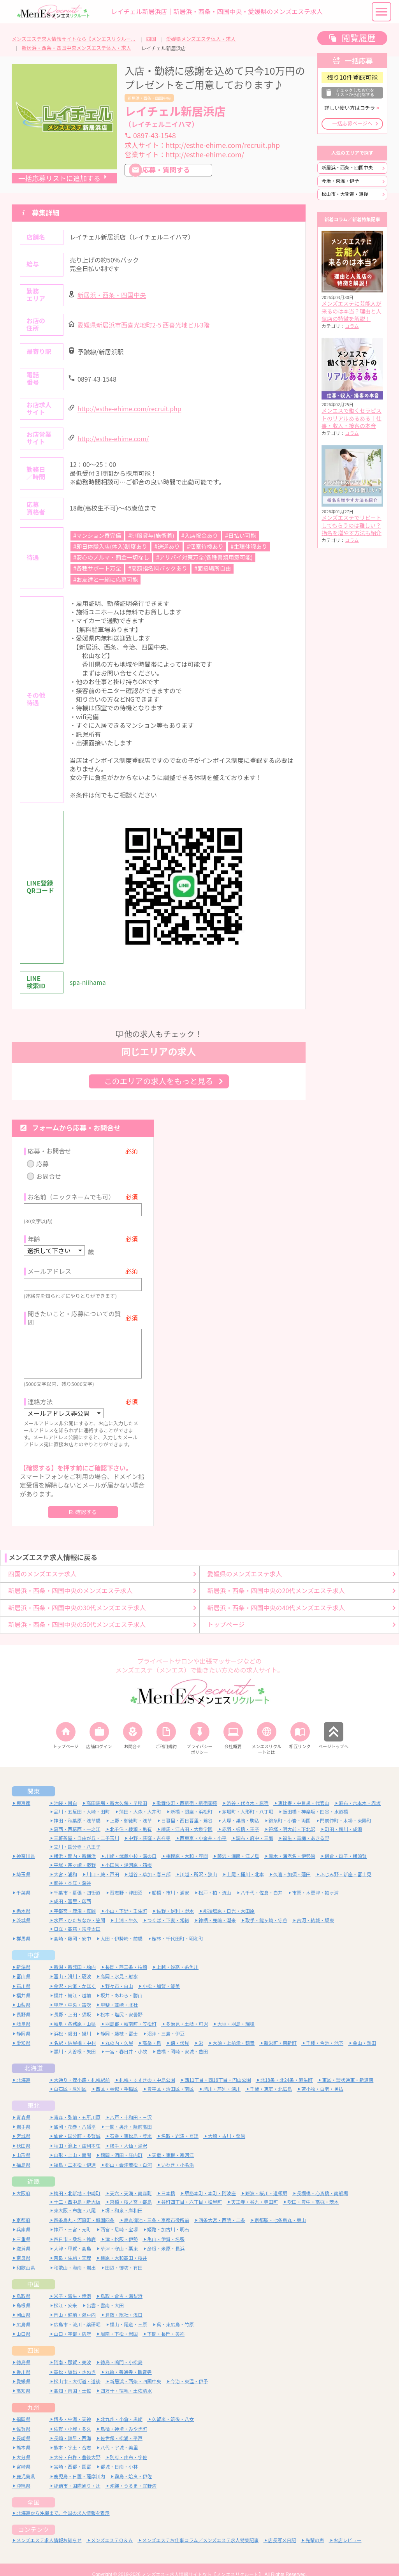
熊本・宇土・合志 (72, 2437)
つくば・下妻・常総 (168, 1910)
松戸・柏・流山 (215, 1883)
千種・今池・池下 (324, 2033)
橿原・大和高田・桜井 (123, 2248)
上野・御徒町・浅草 (131, 1810)
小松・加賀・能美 (161, 1976)
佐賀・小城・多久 (72, 2418)
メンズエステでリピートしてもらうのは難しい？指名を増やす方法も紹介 (351, 525)
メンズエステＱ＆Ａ (112, 2530)
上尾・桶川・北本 (245, 1864)
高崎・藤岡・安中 (72, 1928)
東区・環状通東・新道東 (347, 2070)
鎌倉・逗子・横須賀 (346, 1846)
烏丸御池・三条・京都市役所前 (156, 2210)
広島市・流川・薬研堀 (77, 2314)
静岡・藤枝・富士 (119, 2023)
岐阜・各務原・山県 (75, 2014)
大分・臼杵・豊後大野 (77, 2447)
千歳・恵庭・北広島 (271, 2078)
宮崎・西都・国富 (72, 2457)
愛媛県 (23, 2371)
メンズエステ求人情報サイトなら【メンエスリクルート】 (74, 39)
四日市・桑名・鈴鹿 (75, 2229)
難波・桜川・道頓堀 (266, 2183)
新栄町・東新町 (280, 2033)
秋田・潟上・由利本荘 (77, 2135)
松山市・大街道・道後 (345, 194)
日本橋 (168, 2183)
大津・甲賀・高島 (72, 2238)
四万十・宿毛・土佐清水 (126, 2381)
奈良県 (23, 2248)
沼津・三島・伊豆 (166, 2023)
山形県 (23, 2145)
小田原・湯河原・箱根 (128, 1855)
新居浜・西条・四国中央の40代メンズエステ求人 (276, 1598)
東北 (33, 2095)
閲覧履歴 (358, 38)
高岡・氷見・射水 (119, 1966)
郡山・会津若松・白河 (128, 2154)
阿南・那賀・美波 (72, 2352)
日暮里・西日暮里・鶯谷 (187, 1810)
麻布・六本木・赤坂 (360, 1793)
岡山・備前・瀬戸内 (75, 2305)
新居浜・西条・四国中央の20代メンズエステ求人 (276, 1581)
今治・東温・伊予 (340, 180)
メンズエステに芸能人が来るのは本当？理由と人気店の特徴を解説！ (351, 311)
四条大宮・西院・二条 (222, 2210)
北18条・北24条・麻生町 (286, 2070)
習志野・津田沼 (126, 1883)
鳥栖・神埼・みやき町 (123, 2418)
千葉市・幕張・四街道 (77, 1883)
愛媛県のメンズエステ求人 (244, 1564)
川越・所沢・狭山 (198, 1864)
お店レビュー (348, 2530)
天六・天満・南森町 (131, 2183)
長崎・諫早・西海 (72, 2428)
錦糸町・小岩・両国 (290, 1810)
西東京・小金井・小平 (203, 1828)
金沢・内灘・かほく (75, 1976)
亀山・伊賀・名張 (166, 2229)
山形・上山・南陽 (72, 2145)
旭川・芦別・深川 (222, 2078)
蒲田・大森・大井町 (140, 1802)
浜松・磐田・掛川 (72, 2023)
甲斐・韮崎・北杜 (119, 1995)
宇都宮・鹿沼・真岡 (75, 1900)
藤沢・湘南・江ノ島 (238, 1846)
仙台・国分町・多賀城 (77, 2126)
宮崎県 (23, 2457)
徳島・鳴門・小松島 (121, 2352)
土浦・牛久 (126, 1910)
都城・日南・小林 (119, 2457)
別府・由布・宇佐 (128, 2447)
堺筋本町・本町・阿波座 (210, 2183)
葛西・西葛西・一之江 (77, 1819)
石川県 (23, 1976)
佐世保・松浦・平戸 (121, 2428)
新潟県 (23, 1957)
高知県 (23, 2381)
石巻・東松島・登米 (131, 2126)
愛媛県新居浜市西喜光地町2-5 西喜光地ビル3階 (143, 325)
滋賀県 (23, 2238)
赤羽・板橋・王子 (240, 1819)
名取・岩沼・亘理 (180, 2126)
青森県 (23, 2107)
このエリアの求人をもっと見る (158, 1081)
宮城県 (23, 2126)
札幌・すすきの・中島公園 (147, 2070)
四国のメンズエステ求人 (42, 1564)
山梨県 (23, 1995)
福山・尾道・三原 (128, 2314)
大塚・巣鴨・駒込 (240, 1810)
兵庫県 (23, 2219)
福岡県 (23, 2409)
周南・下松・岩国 (119, 2324)
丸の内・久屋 (119, 2033)
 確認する (83, 1502)
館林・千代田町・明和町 (177, 1928)
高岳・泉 (151, 2033)
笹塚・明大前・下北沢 (292, 1819)
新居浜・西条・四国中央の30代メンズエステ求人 (77, 1598)
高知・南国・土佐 (72, 2381)
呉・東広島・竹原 (175, 2314)
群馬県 (23, 1928)
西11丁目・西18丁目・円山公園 (218, 2070)
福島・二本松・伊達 (75, 2154)
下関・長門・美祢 (166, 2324)
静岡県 (23, 2023)
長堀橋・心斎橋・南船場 (322, 2183)
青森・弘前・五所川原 (77, 2107)
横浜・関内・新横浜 (75, 1846)
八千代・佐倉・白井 (262, 1883)
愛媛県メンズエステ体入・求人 (201, 39)
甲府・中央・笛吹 (72, 1995)
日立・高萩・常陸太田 (77, 1919)
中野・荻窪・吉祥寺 (149, 1828)
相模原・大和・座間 (187, 1846)
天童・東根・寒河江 (173, 2145)
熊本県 (23, 2437)
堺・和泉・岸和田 (123, 2200)
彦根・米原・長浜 (166, 2238)
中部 (33, 1945)
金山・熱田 (364, 2033)
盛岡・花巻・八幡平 (75, 2117)
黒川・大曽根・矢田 (75, 2041)
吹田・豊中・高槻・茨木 (313, 2192)
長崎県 (23, 2428)
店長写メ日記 (282, 2530)
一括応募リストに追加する (59, 178)
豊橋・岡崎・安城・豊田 (182, 2041)
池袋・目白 (65, 1793)
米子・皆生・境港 (72, 2286)
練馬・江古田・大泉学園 (187, 1819)
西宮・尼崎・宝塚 (119, 2219)
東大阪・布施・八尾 (75, 2200)
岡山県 (23, 2305)
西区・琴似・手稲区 (117, 2078)
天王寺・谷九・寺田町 (254, 2192)
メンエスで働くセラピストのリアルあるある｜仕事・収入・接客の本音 (351, 418)
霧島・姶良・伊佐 (133, 2466)
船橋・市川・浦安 (170, 1883)
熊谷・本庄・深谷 (72, 1873)
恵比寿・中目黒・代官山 (303, 1793)
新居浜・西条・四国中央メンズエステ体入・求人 (76, 48)
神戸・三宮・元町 (72, 2219)
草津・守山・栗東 (119, 2238)
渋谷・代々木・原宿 (248, 1793)
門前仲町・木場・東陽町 (345, 1810)
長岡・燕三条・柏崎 (126, 1957)
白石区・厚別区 (70, 2078)
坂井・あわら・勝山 (121, 1985)
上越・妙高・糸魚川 (177, 1957)
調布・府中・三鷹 (254, 1828)
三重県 (23, 2229)
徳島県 (23, 2352)
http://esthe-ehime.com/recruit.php (129, 409)
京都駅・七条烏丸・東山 (280, 2210)
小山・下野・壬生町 (126, 1900)
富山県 (23, 1966)
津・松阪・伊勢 (121, 2229)
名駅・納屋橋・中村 (75, 2033)
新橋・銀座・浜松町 (191, 1802)
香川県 (23, 2362)
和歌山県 (25, 2257)
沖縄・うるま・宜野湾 (133, 2476)
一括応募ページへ (352, 123)
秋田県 (23, 2135)
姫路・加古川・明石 (168, 2219)
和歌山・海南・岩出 (75, 2257)
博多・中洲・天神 (72, 2409)
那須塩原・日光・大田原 (229, 1900)
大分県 (23, 2447)
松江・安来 (65, 2295)
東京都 (23, 1793)
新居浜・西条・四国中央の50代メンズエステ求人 (77, 1615)
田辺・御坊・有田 (123, 2257)
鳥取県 (23, 2286)
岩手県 (23, 2117)
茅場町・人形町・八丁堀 (247, 1802)
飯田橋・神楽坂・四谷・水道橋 (315, 1802)
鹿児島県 (25, 2466)
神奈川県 (25, 1846)
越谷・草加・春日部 (149, 1864)
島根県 (23, 2295)
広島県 (23, 2314)
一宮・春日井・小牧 (126, 2041)
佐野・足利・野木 (175, 1900)
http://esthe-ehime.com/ (113, 439)
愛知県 (23, 2033)
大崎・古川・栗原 (226, 2126)
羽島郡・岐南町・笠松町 (130, 2014)
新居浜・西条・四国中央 (149, 98)
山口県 (23, 2324)
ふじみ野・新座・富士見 (345, 1864)
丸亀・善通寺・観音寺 (128, 2362)
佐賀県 (23, 2418)
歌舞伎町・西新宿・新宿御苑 (186, 1793)
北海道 (33, 2058)
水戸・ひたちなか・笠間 (79, 1910)
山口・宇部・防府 (72, 2324)
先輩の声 (314, 2530)
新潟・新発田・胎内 (75, 1957)
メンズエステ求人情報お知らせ (49, 2530)
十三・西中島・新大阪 (77, 2192)
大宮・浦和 (65, 1864)
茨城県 (23, 1910)
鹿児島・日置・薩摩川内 (79, 2466)
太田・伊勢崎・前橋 (121, 1928)
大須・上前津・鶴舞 (234, 2033)
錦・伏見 (179, 2033)
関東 (33, 1781)
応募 (42, 1164)
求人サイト (202, 145)
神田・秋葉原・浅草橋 (77, 1810)
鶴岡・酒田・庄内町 (121, 2145)
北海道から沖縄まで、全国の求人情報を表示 (63, 2503)
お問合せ (48, 1176)
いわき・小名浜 (177, 2154)
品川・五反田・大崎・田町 (82, 1802)
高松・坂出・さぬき (75, 2362)
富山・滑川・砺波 (72, 1966)
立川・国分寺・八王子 (77, 1837)
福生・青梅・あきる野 (306, 1828)
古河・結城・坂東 (315, 1910)
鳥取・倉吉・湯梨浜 (121, 2286)
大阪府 (23, 2183)
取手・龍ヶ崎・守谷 (266, 1910)
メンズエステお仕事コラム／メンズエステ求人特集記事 (200, 2530)
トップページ (226, 1615)
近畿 (33, 2171)
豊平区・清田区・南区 (170, 2078)
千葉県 (23, 1883)
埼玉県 (23, 1864)
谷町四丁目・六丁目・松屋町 (191, 2192)
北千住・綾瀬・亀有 (131, 1819)
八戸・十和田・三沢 (131, 2107)
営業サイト (184, 154)
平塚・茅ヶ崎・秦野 (75, 1855)
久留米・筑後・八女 (173, 2409)
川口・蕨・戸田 (102, 1864)
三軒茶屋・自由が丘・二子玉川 (86, 1828)
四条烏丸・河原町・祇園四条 (84, 2210)
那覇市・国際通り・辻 (77, 2476)
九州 (33, 2398)
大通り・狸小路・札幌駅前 (82, 2070)
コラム (352, 326)
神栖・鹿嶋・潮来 (217, 1910)
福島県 (23, 2154)
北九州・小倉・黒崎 (121, 2409)
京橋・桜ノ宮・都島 (131, 2192)
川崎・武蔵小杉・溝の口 (130, 1846)
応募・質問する (170, 174)
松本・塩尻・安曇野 (121, 2004)
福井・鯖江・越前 (72, 1985)
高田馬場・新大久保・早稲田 (116, 1793)
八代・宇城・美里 (119, 2437)
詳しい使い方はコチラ (349, 108)
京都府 (23, 2210)
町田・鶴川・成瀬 (343, 1819)
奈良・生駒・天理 (72, 2248)
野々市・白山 (119, 1976)
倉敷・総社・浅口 (123, 2305)
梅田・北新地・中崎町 (77, 2183)
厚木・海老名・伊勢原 (292, 1846)
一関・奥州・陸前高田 (128, 2117)
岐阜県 (23, 2014)
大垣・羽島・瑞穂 (236, 2014)
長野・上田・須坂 (72, 2004)
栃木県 (23, 1900)
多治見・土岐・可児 (187, 2014)
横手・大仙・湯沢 (128, 2135)
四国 (151, 39)
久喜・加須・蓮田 (292, 1864)
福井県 (23, 1985)
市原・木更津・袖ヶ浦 (315, 1883)
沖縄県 (23, 2476)
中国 (33, 2274)
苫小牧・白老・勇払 (322, 2078)
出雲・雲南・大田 (105, 2295)
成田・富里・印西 (72, 1891)
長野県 (23, 2004)
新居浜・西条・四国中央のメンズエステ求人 (70, 1581)
